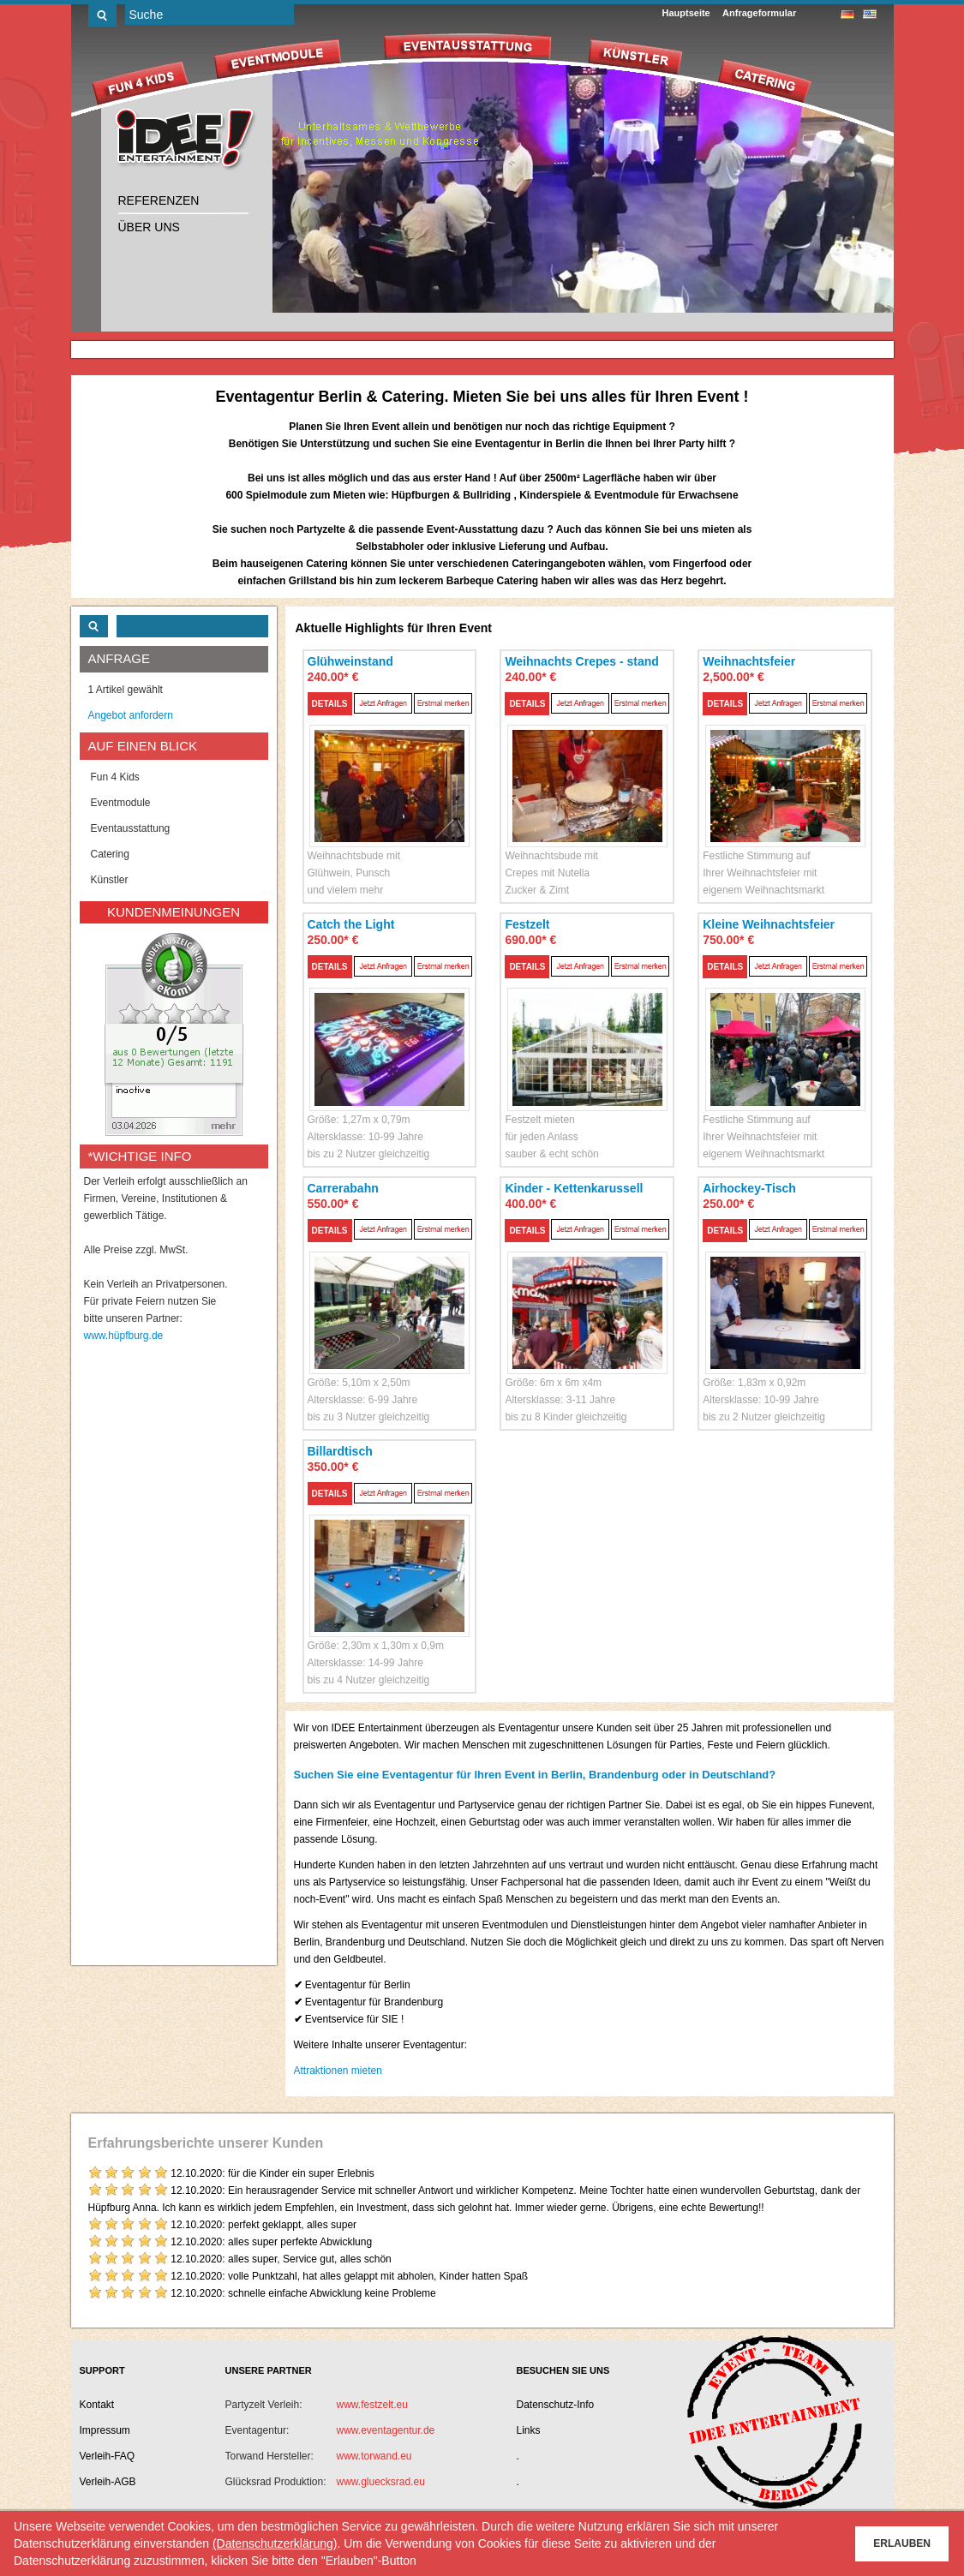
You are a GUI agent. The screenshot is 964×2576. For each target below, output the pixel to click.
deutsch (847, 14)
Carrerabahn (343, 1188)
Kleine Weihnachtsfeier (769, 924)
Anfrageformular (759, 13)
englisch (870, 14)
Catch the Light (351, 924)
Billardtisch (340, 1451)
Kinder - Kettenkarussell (574, 1188)
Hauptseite (686, 13)
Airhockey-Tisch (749, 1188)
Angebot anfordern (130, 715)
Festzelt (527, 924)
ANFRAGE (119, 658)
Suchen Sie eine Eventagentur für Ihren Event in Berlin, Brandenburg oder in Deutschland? (535, 1774)
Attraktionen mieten (338, 2071)
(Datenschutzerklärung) (275, 2543)
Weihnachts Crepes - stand (581, 661)
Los (102, 15)
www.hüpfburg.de (124, 1336)
